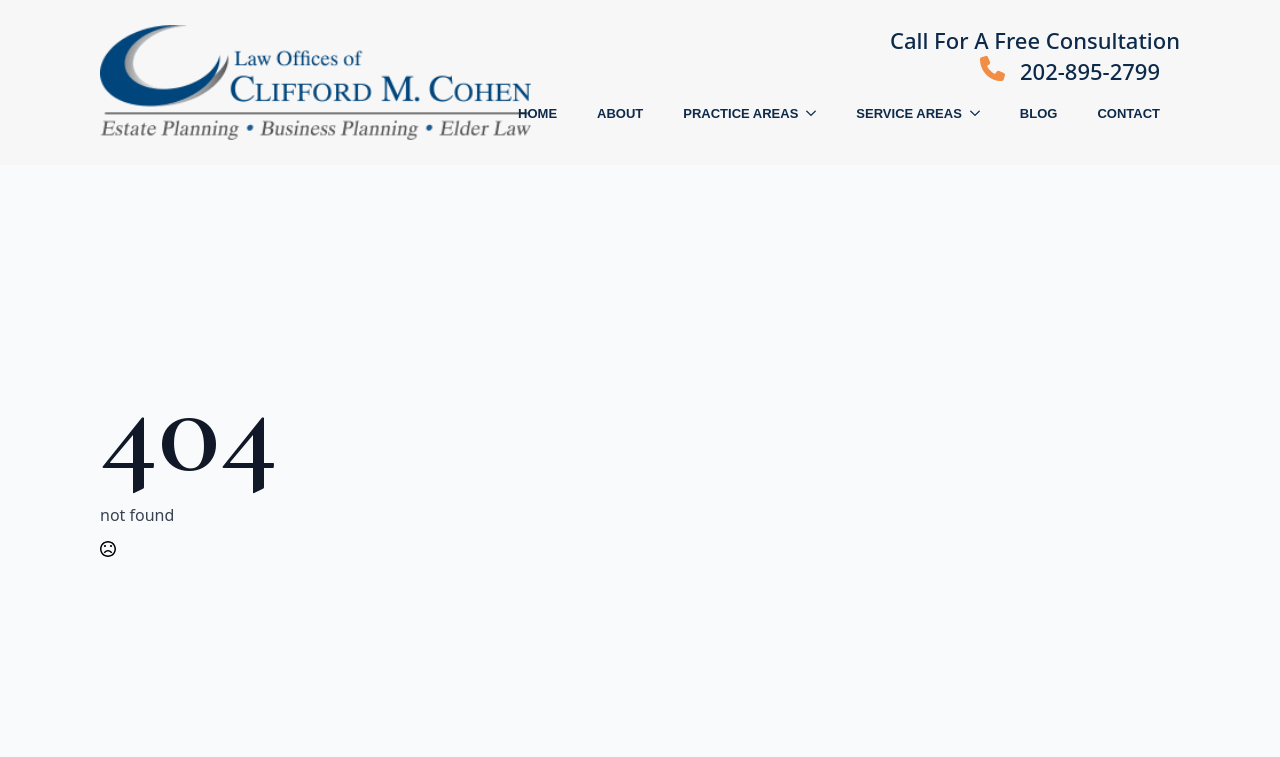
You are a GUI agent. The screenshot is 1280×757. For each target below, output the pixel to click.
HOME (537, 113)
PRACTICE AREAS (740, 113)
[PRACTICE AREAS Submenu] (817, 113)
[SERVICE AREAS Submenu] (981, 113)
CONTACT (1128, 113)
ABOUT (620, 113)
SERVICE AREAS (908, 113)
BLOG (1039, 113)
